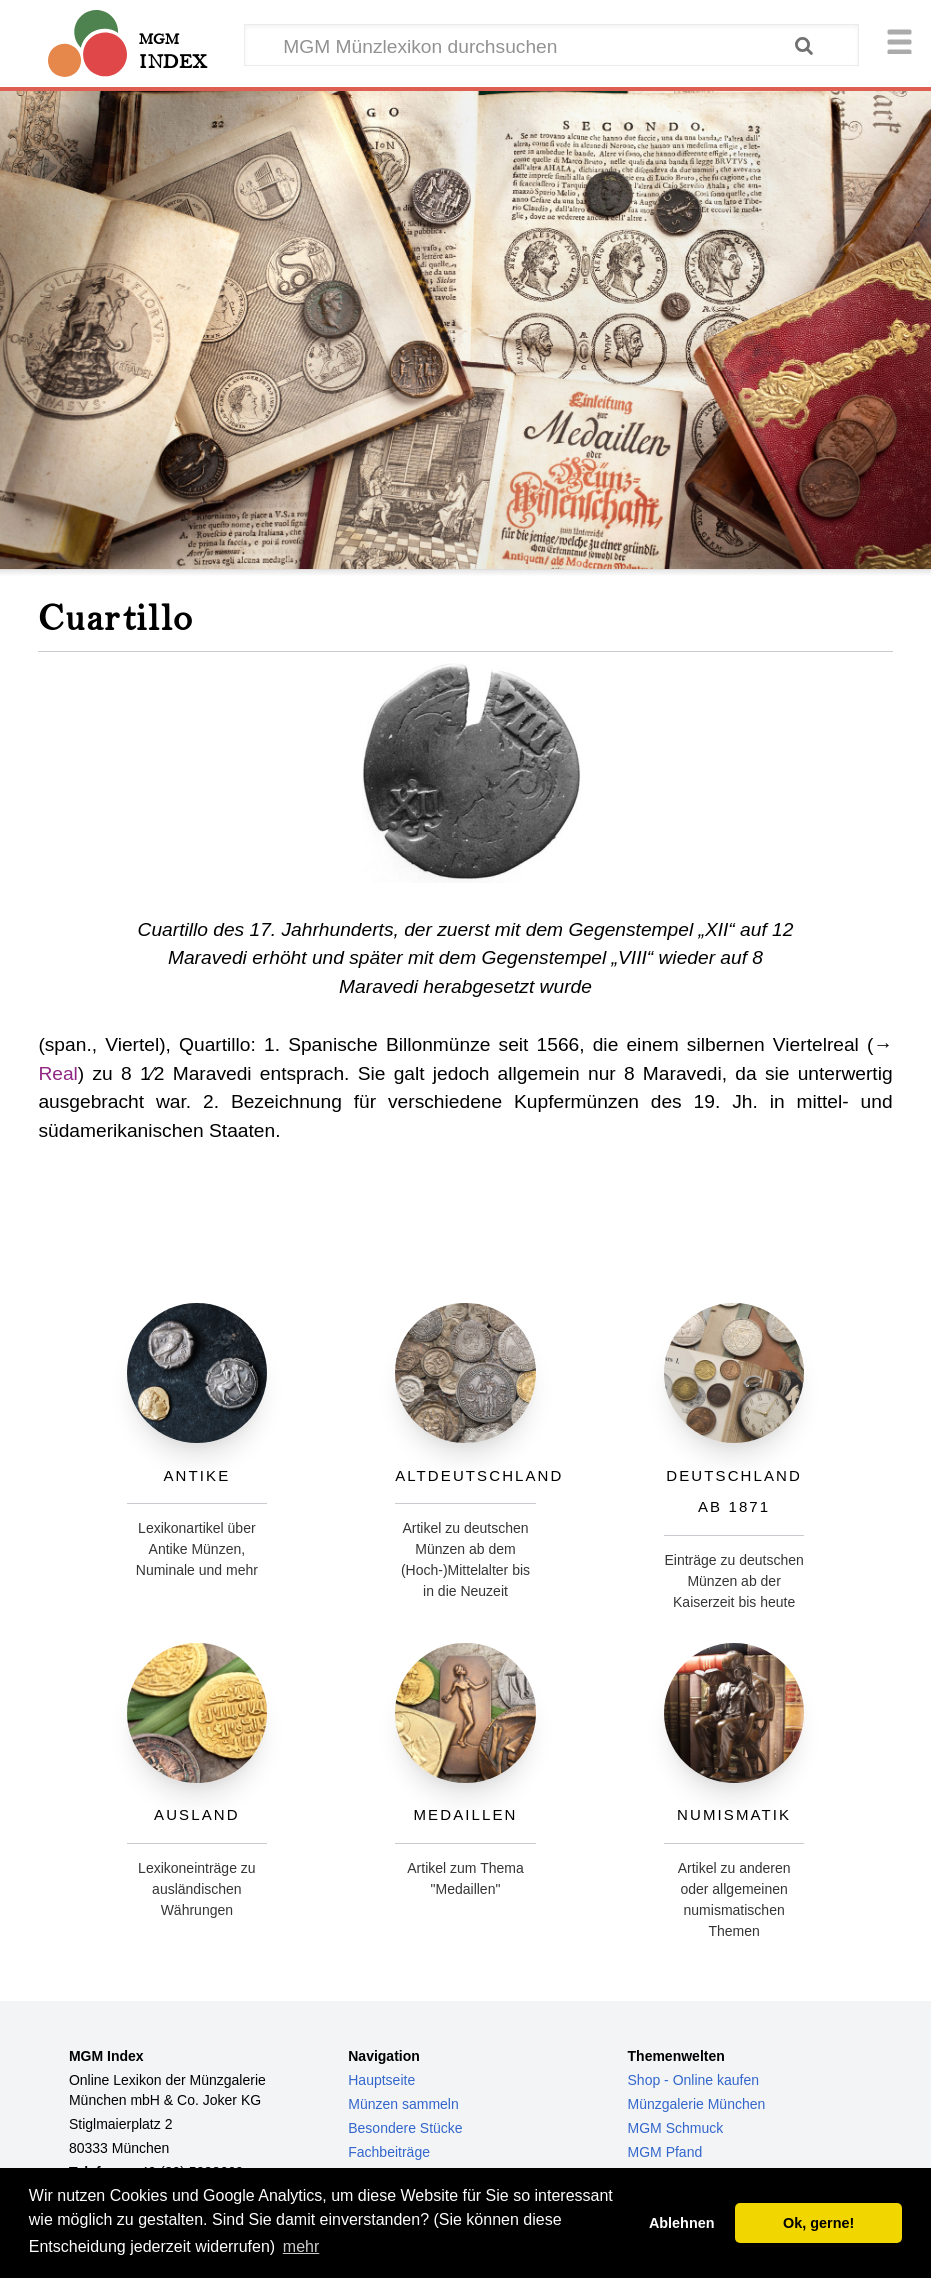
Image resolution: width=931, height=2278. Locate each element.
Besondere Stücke (405, 2128)
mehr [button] (301, 2246)
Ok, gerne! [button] (818, 2223)
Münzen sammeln (403, 2104)
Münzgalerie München (697, 2104)
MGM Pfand (665, 2152)
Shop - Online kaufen (694, 2080)
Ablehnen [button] (682, 2223)
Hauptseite (381, 2080)
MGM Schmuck (676, 2128)
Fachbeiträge (389, 2152)
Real (57, 1073)
